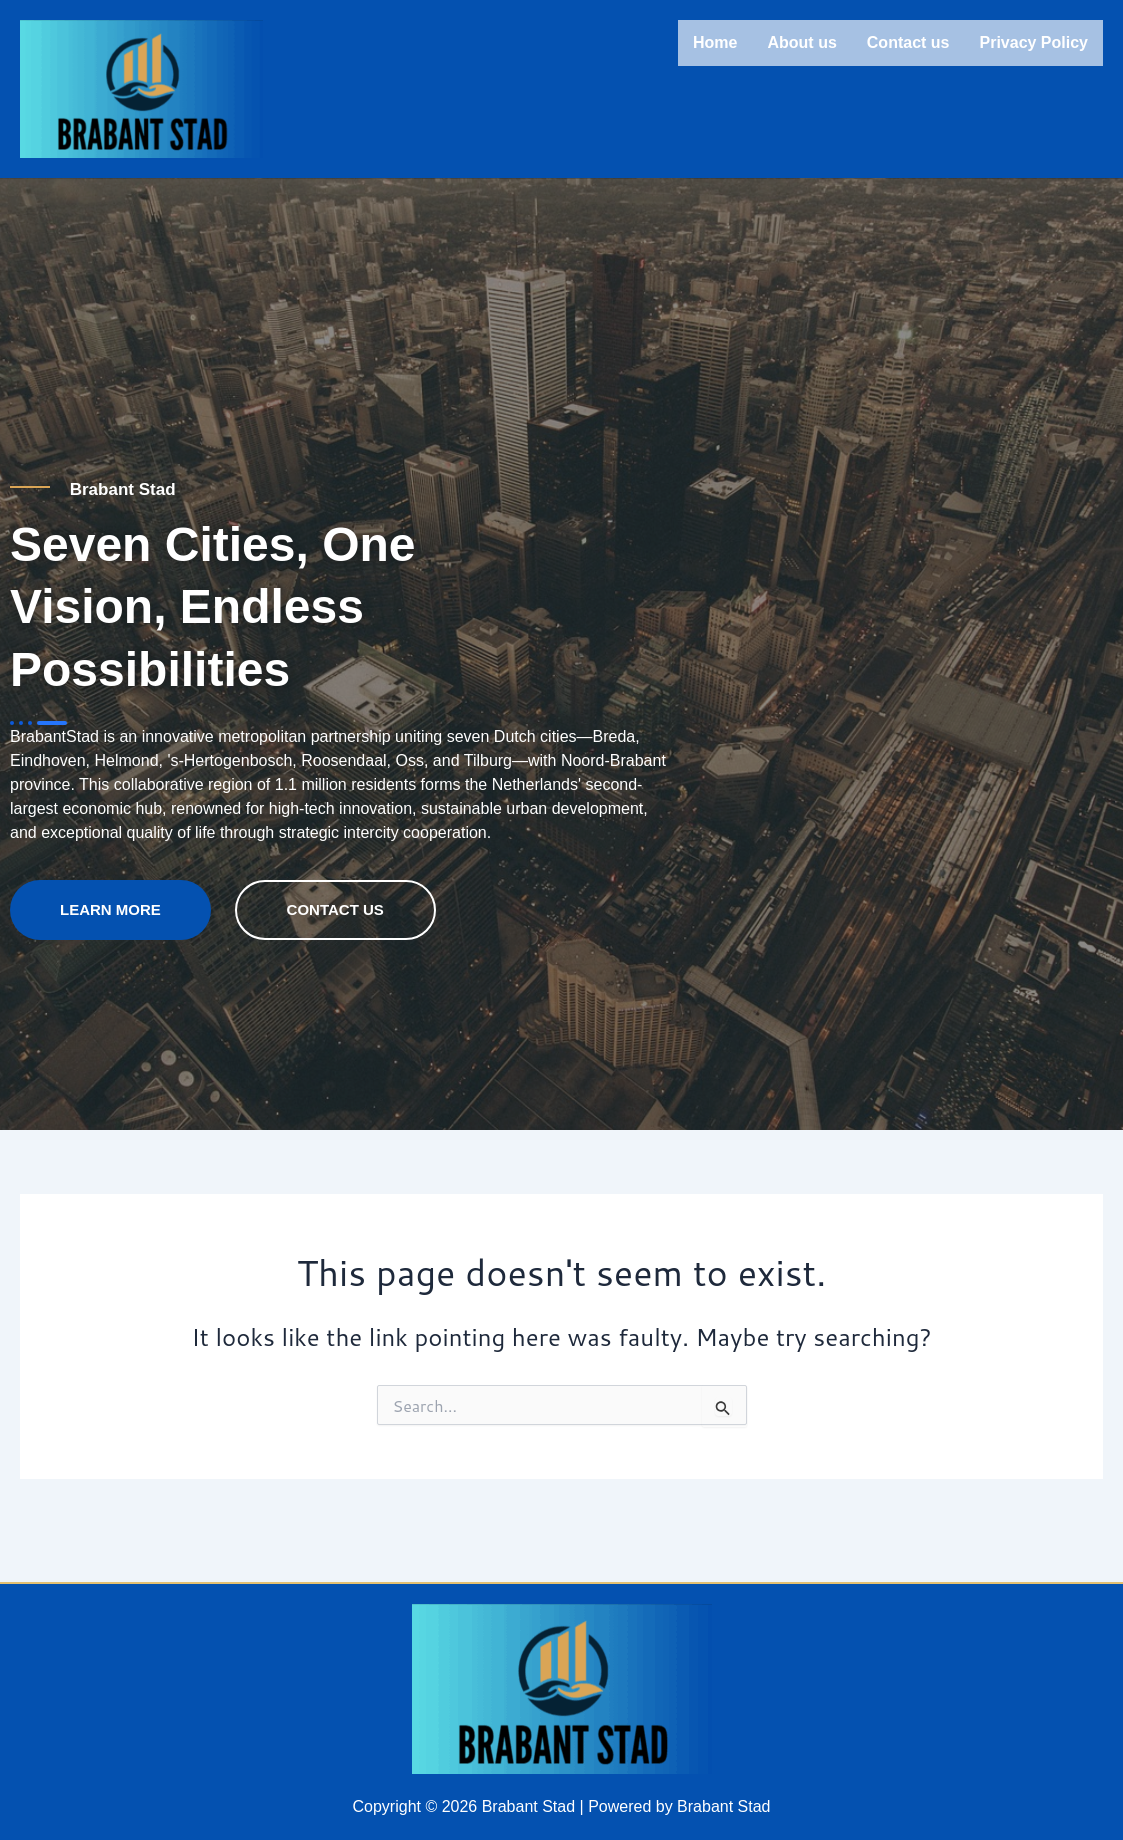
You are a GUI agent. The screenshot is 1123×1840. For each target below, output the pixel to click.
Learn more (110, 948)
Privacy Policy (1033, 42)
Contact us (908, 42)
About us (801, 42)
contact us (335, 948)
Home (715, 42)
